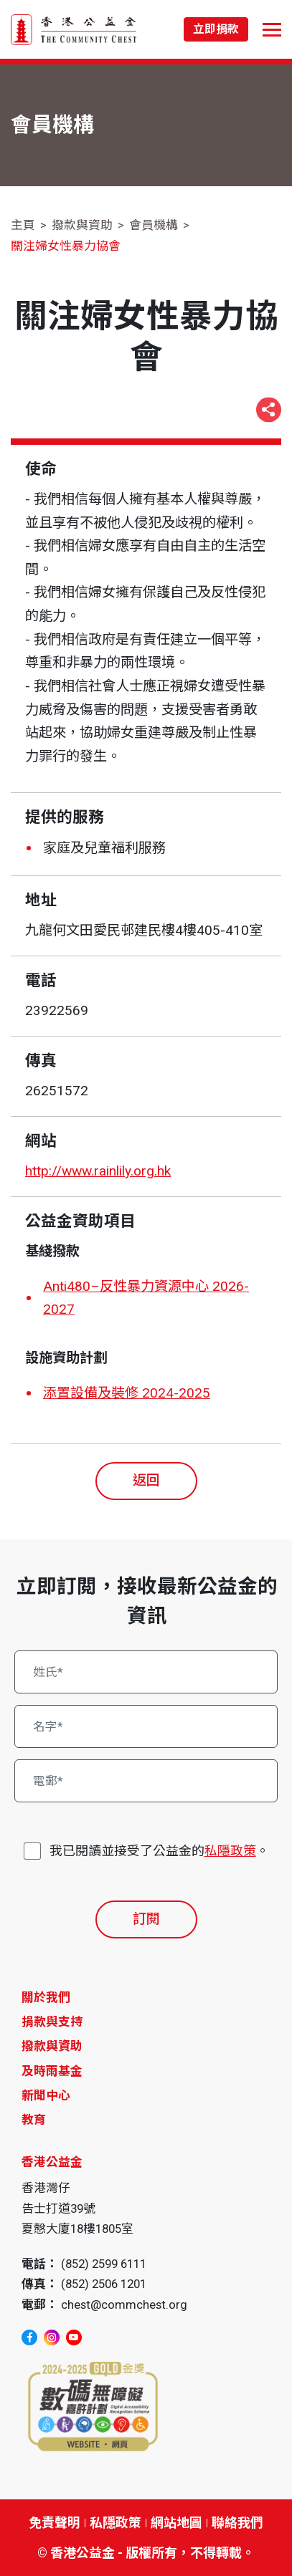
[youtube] (74, 2337)
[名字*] (146, 1726)
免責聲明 (54, 2522)
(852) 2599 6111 (103, 2264)
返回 (146, 1480)
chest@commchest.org (124, 2304)
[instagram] (52, 2337)
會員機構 (153, 225)
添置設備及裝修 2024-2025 (126, 1393)
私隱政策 (230, 1850)
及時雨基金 (52, 2071)
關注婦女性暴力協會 (66, 246)
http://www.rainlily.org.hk (98, 1171)
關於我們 (46, 1997)
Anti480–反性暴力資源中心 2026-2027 (146, 1298)
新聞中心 (46, 2095)
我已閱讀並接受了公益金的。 (159, 1850)
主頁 (23, 225)
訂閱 (146, 1919)
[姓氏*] (146, 1671)
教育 (34, 2120)
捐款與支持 (52, 2021)
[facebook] (29, 2337)
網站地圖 (176, 2522)
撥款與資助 (82, 225)
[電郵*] (146, 1780)
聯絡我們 (237, 2522)
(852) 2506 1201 (103, 2284)
